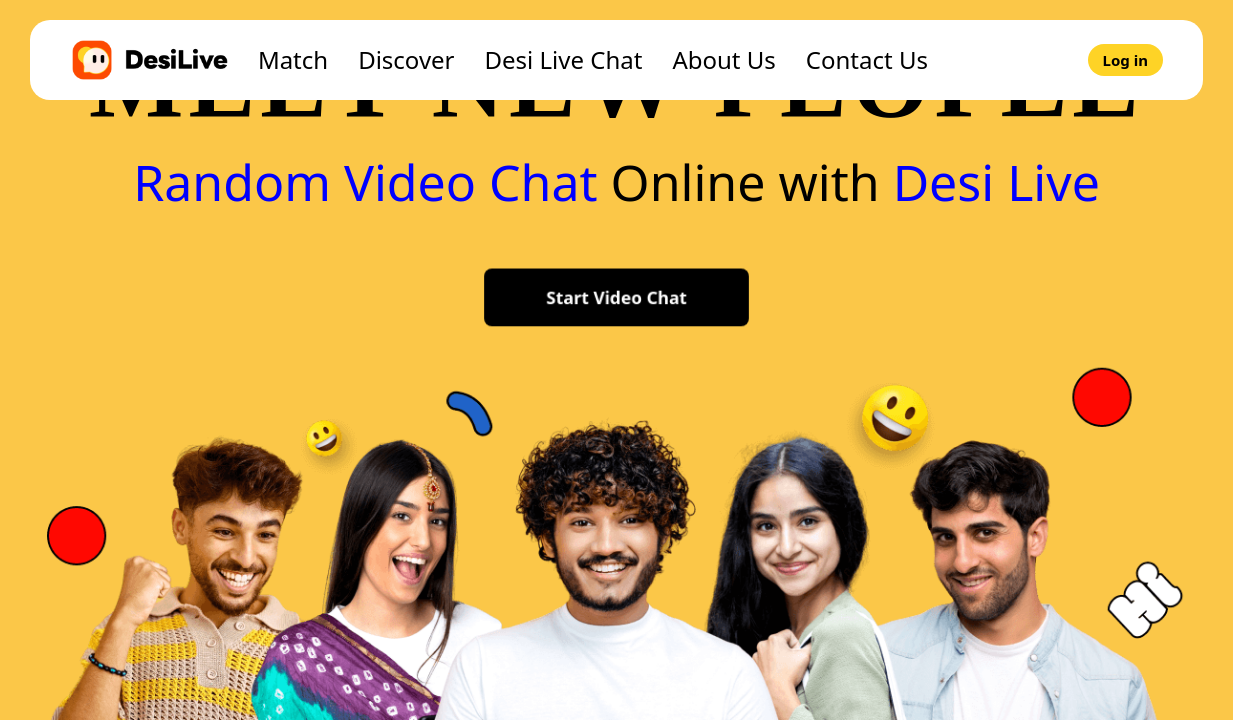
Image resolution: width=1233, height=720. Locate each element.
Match (293, 59)
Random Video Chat (365, 182)
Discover (406, 59)
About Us (723, 59)
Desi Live (996, 182)
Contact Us (867, 59)
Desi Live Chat (564, 59)
